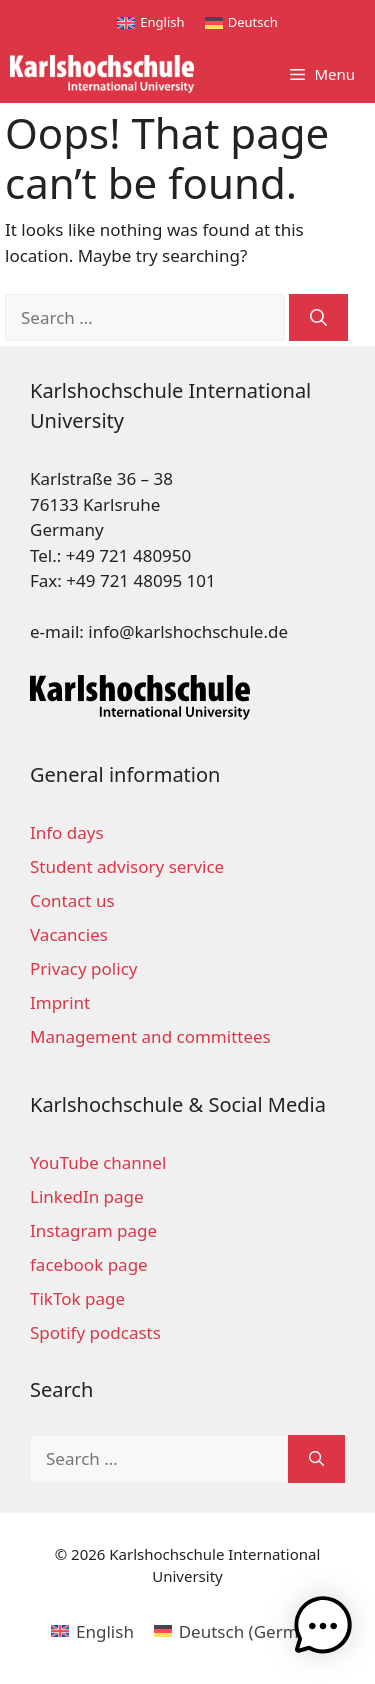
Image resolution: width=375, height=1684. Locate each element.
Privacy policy (83, 968)
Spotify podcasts (95, 1332)
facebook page (89, 1264)
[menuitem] (150, 22)
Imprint (60, 1002)
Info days (67, 832)
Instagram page (93, 1230)
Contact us (72, 900)
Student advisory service (127, 866)
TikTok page (77, 1298)
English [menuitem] (162, 22)
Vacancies (69, 934)
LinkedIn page (87, 1196)
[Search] (318, 318)
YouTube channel (98, 1162)
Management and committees (150, 1036)
